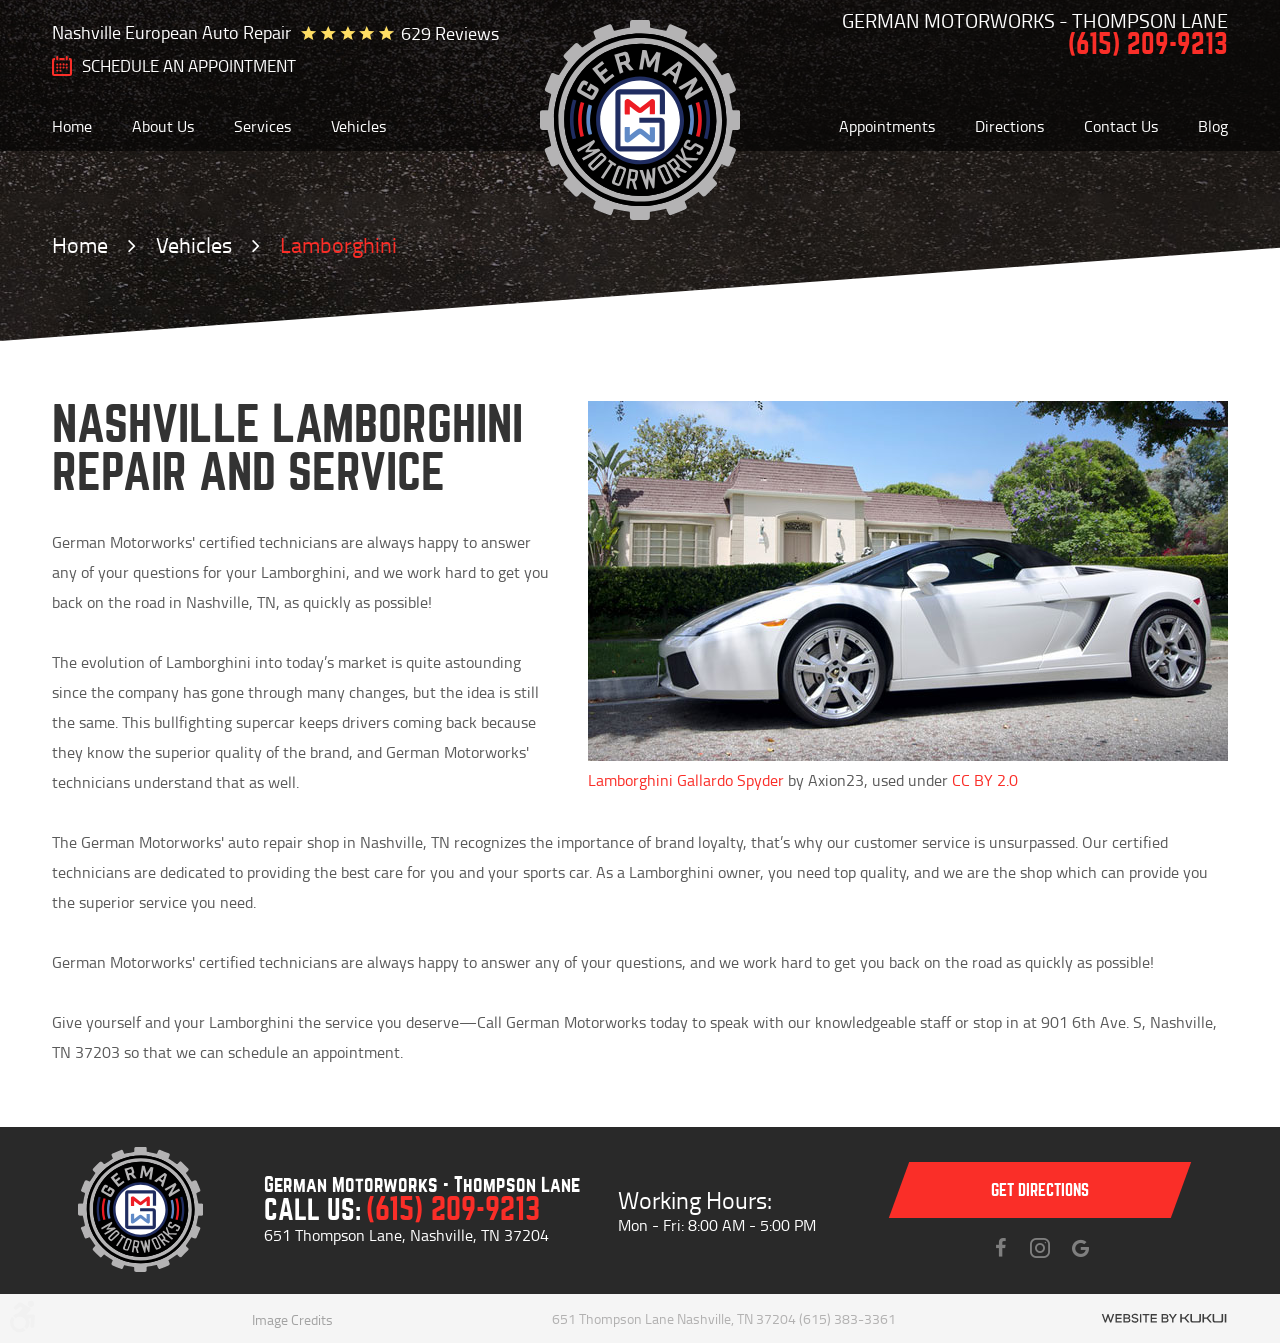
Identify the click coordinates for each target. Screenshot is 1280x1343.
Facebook (1000, 1248)
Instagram (1040, 1248)
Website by (1164, 1318)
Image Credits (292, 1319)
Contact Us (1121, 126)
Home (72, 126)
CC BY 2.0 (985, 780)
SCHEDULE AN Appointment (189, 66)
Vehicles (358, 126)
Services (262, 126)
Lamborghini (338, 244)
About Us (163, 126)
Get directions (1040, 1190)
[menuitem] (72, 126)
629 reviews (450, 33)
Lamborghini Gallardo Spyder (686, 780)
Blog (1213, 126)
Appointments (887, 126)
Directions (1009, 126)
